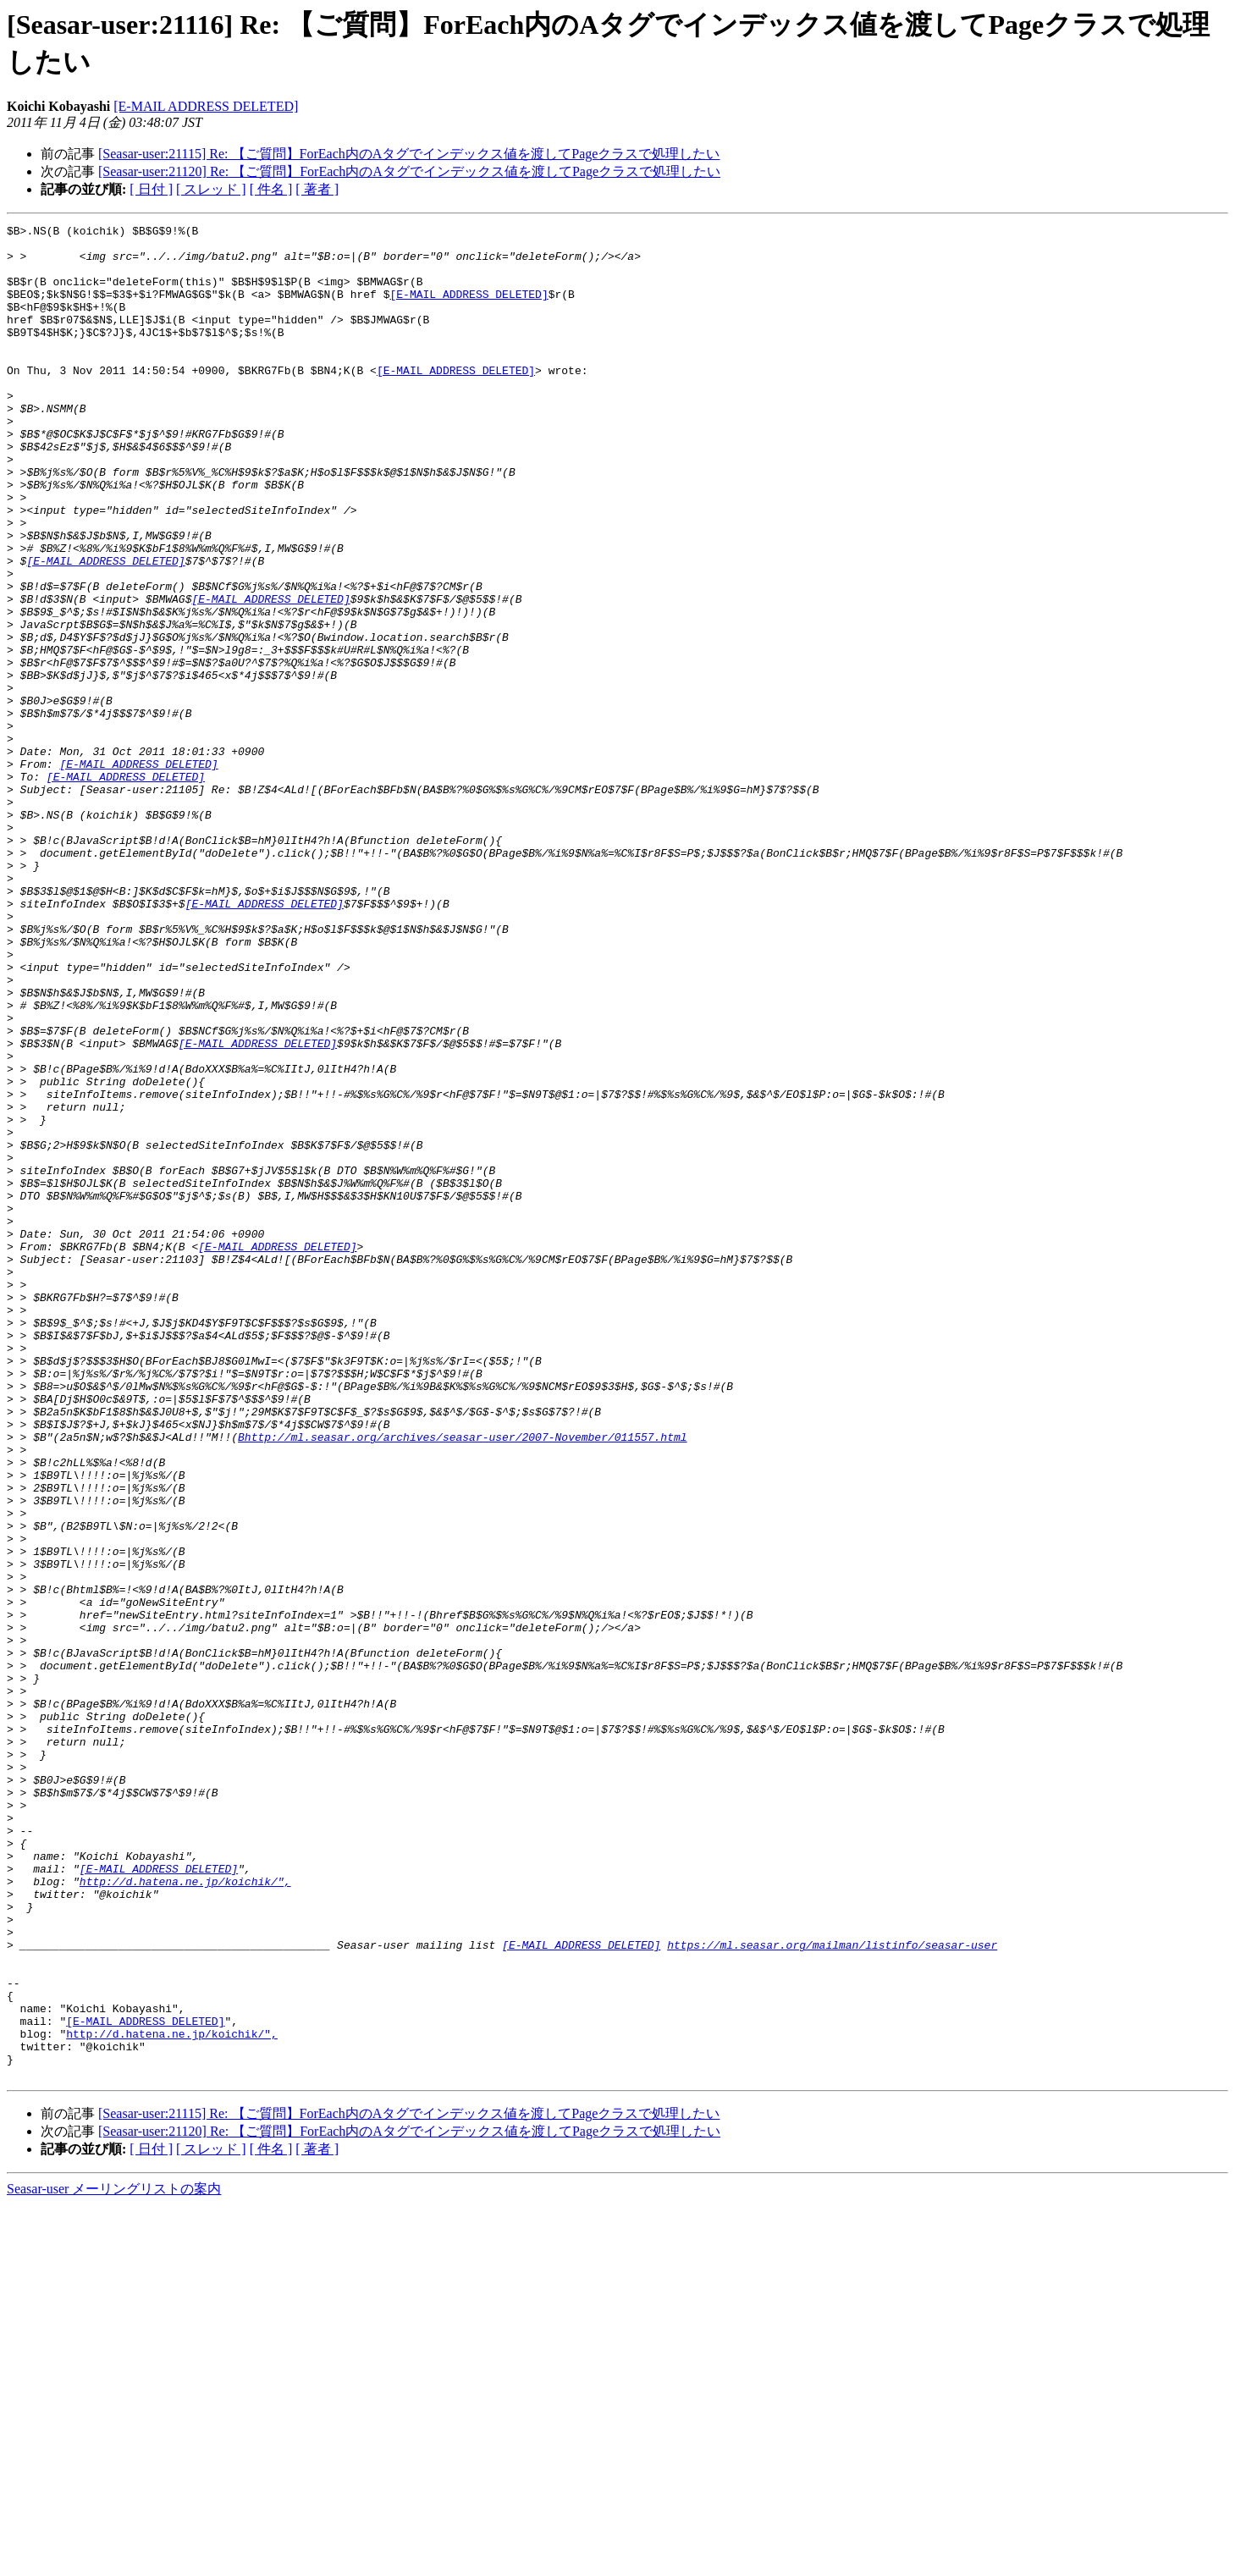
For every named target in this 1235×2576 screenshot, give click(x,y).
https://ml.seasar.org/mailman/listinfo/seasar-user (832, 2289)
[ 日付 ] (151, 189)
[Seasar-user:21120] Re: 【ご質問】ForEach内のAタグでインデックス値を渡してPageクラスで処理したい (409, 171)
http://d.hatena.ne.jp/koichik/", (185, 2213)
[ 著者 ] (317, 189)
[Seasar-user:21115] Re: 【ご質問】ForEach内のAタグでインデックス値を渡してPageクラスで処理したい (408, 153)
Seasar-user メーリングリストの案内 (114, 2559)
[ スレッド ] (211, 189)
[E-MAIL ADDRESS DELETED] (205, 106)
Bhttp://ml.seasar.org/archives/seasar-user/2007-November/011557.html (462, 1680)
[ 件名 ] (271, 189)
